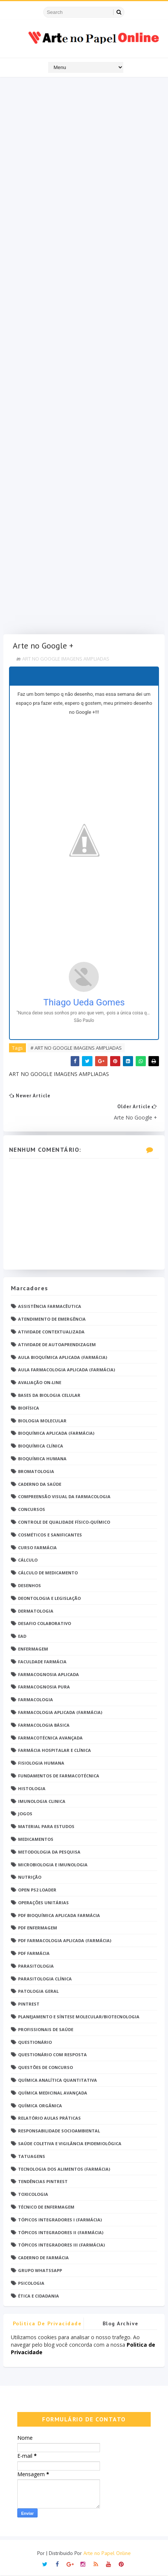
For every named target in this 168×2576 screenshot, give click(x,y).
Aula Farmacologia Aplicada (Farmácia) (66, 1370)
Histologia (31, 1788)
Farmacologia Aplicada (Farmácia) (60, 1712)
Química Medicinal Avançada (52, 2093)
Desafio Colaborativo (44, 1624)
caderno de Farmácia (43, 2257)
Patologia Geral (38, 1991)
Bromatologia (36, 1471)
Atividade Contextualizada (51, 1332)
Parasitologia (36, 1966)
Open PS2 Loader (37, 1890)
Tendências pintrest (43, 2182)
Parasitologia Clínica (45, 1979)
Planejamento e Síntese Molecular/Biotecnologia (78, 2016)
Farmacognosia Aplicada (48, 1674)
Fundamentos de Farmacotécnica (58, 1776)
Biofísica (28, 1408)
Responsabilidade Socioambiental (59, 2131)
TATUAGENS (31, 2156)
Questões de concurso (45, 2067)
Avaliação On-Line (39, 1382)
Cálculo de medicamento (48, 1572)
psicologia (31, 2283)
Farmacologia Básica (44, 1725)
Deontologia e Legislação (49, 1598)
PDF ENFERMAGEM (37, 1928)
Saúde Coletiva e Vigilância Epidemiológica (69, 2143)
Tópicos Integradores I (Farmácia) (60, 2219)
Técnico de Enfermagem (46, 2207)
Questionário (35, 2042)
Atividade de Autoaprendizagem (57, 1344)
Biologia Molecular (42, 1420)
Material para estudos (46, 1826)
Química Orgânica (40, 2105)
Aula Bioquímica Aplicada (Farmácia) (62, 1357)
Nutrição (29, 1877)
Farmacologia (35, 1699)
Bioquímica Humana (42, 1458)
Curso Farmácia (37, 1547)
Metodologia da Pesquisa (49, 1852)
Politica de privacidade (47, 2323)
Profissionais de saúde (45, 2029)
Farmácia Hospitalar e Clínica (54, 1750)
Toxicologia (33, 2194)
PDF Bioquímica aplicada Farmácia (59, 1915)
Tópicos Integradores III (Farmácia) (61, 2245)
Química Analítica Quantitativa (57, 2080)
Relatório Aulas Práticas (49, 2118)
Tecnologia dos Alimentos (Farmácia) (64, 2169)
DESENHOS (29, 1585)
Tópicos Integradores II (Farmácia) (60, 2232)
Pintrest (28, 2004)
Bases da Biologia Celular (49, 1395)
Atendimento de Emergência (52, 1319)
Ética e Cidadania (38, 2296)
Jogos (25, 1814)
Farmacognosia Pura (44, 1687)
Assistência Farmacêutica (49, 1306)
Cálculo (28, 1560)
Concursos (31, 1509)
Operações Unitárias (43, 1902)
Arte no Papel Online (107, 2553)
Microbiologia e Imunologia (53, 1864)
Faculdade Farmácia (42, 1661)
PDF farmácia (34, 1953)
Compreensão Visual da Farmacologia (64, 1497)
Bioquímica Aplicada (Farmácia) (56, 1433)
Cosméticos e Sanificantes (50, 1535)
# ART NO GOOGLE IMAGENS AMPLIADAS (76, 1048)
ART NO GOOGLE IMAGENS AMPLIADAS (65, 659)
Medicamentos (35, 1839)
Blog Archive (121, 2323)
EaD (22, 1636)
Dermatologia (35, 1611)
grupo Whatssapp (40, 2270)
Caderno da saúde (39, 1484)
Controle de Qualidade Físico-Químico (64, 1522)
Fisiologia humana (41, 1763)
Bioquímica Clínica (40, 1446)
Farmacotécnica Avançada (50, 1738)
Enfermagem (33, 1649)
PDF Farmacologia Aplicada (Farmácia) (64, 1941)
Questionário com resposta (52, 2055)
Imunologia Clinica (41, 1801)
